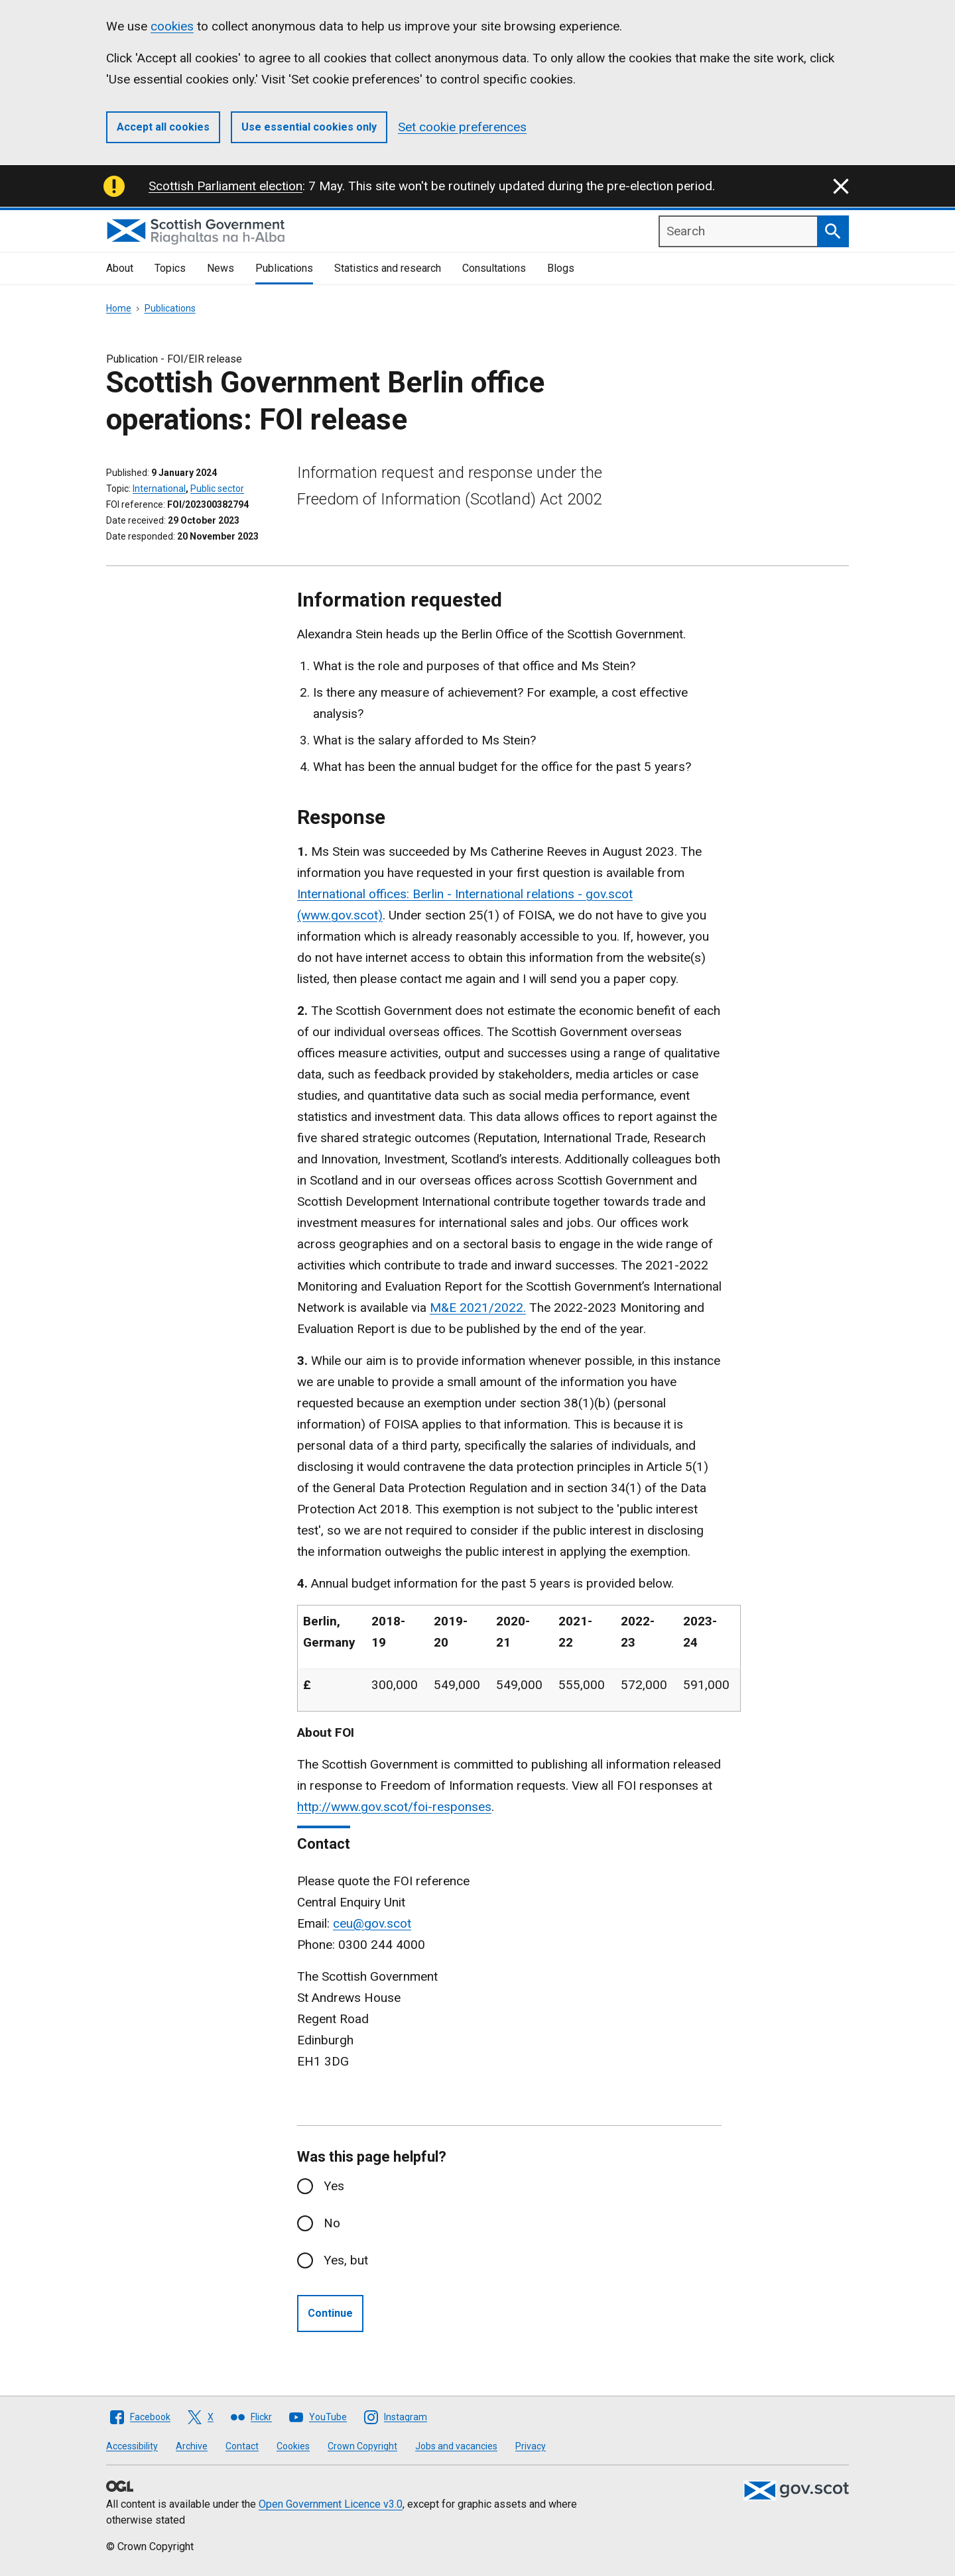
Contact (242, 2446)
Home (118, 308)
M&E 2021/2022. (478, 1307)
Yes (334, 2186)
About (119, 268)
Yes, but (346, 2260)
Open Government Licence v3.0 (331, 2504)
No (332, 2223)
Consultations (494, 268)
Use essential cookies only (309, 127)
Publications (284, 268)
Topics (170, 268)
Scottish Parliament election (225, 186)
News (220, 268)
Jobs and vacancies (456, 2446)
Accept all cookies (163, 127)
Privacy (530, 2446)
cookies (172, 26)
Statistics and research (387, 268)
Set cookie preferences (462, 127)
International (159, 488)
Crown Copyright (362, 2446)
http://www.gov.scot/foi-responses (394, 1806)
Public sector (217, 488)
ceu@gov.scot (372, 1923)
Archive (192, 2446)
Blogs (560, 268)
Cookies (293, 2446)
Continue (330, 2313)
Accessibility (132, 2446)
